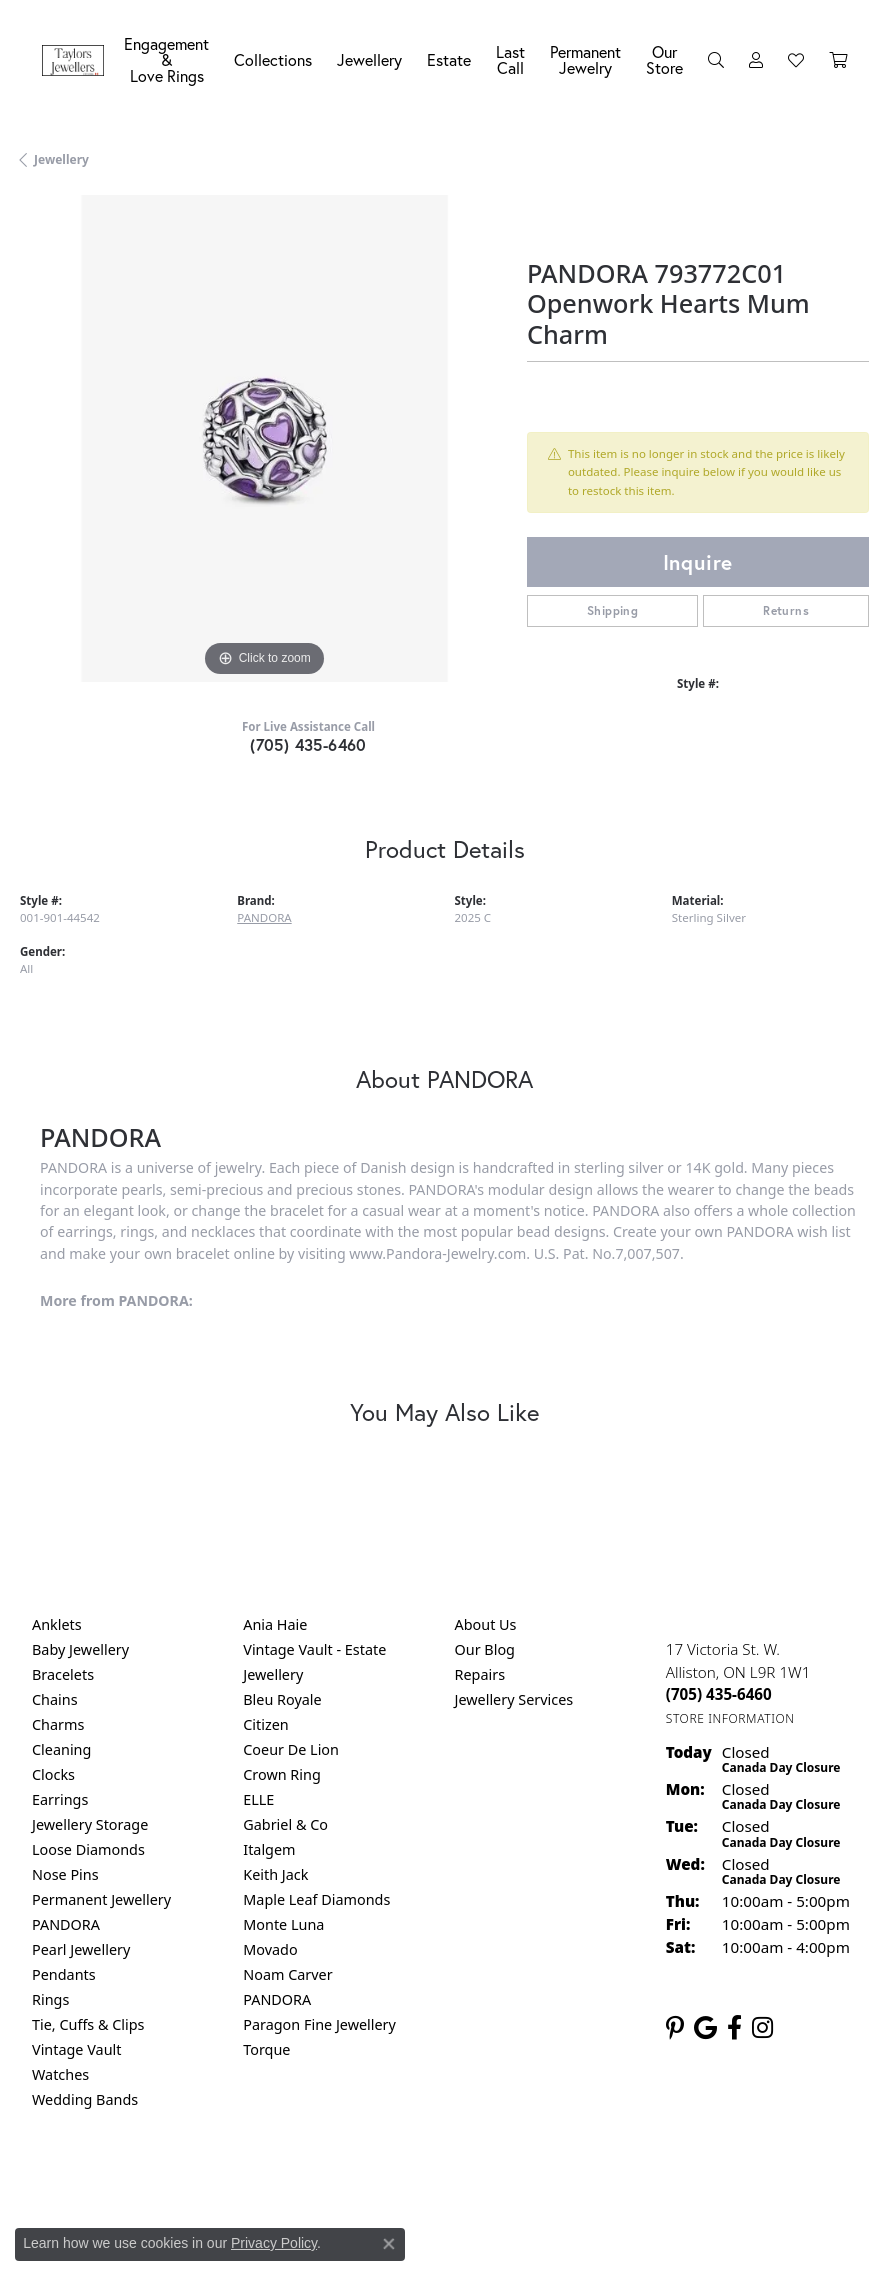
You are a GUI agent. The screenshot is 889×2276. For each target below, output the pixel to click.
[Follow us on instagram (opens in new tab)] (762, 2028)
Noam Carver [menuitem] (287, 1974)
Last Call (510, 59)
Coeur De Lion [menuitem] (291, 1749)
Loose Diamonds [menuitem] (88, 1849)
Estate (449, 59)
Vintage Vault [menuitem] (76, 2049)
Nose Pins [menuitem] (65, 1874)
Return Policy (246, 2182)
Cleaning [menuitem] (61, 1749)
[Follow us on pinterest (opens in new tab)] (675, 2028)
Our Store (664, 59)
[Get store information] (730, 1718)
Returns (786, 610)
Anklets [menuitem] (57, 1624)
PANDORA (264, 917)
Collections (273, 59)
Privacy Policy (346, 2182)
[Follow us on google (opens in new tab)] (705, 2028)
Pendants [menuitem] (64, 1974)
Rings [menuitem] (50, 1999)
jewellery (61, 159)
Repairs (480, 1674)
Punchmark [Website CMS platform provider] (480, 2241)
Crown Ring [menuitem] (282, 1774)
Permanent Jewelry (585, 59)
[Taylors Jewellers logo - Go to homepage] (78, 60)
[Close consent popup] (389, 2244)
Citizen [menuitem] (266, 1724)
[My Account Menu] (756, 60)
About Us (486, 1624)
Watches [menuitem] (60, 2074)
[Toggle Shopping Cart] (838, 60)
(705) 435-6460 (308, 744)
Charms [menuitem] (58, 1724)
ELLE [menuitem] (258, 1799)
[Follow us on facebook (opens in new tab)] (734, 2028)
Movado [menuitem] (270, 1949)
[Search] (716, 60)
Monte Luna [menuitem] (283, 1924)
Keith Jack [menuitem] (275, 1874)
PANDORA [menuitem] (66, 1924)
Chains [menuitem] (55, 1699)
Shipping (612, 610)
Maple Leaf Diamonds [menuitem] (316, 1899)
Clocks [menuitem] (53, 1774)
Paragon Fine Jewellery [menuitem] (319, 2024)
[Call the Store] (719, 1694)
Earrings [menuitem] (60, 1799)
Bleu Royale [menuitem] (282, 1699)
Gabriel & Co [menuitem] (285, 1824)
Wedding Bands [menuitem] (85, 2099)
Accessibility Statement (613, 2182)
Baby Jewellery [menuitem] (80, 1649)
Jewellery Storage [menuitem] (90, 1824)
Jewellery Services (514, 1699)
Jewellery (369, 59)
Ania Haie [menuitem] (275, 1624)
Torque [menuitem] (266, 2049)
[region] (263, 438)
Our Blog (485, 1649)
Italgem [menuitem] (269, 1849)
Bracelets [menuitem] (63, 1674)
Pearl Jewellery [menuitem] (81, 1949)
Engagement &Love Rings (166, 59)
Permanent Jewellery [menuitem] (101, 1899)
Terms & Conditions (465, 2182)
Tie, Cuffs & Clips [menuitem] (88, 2024)
